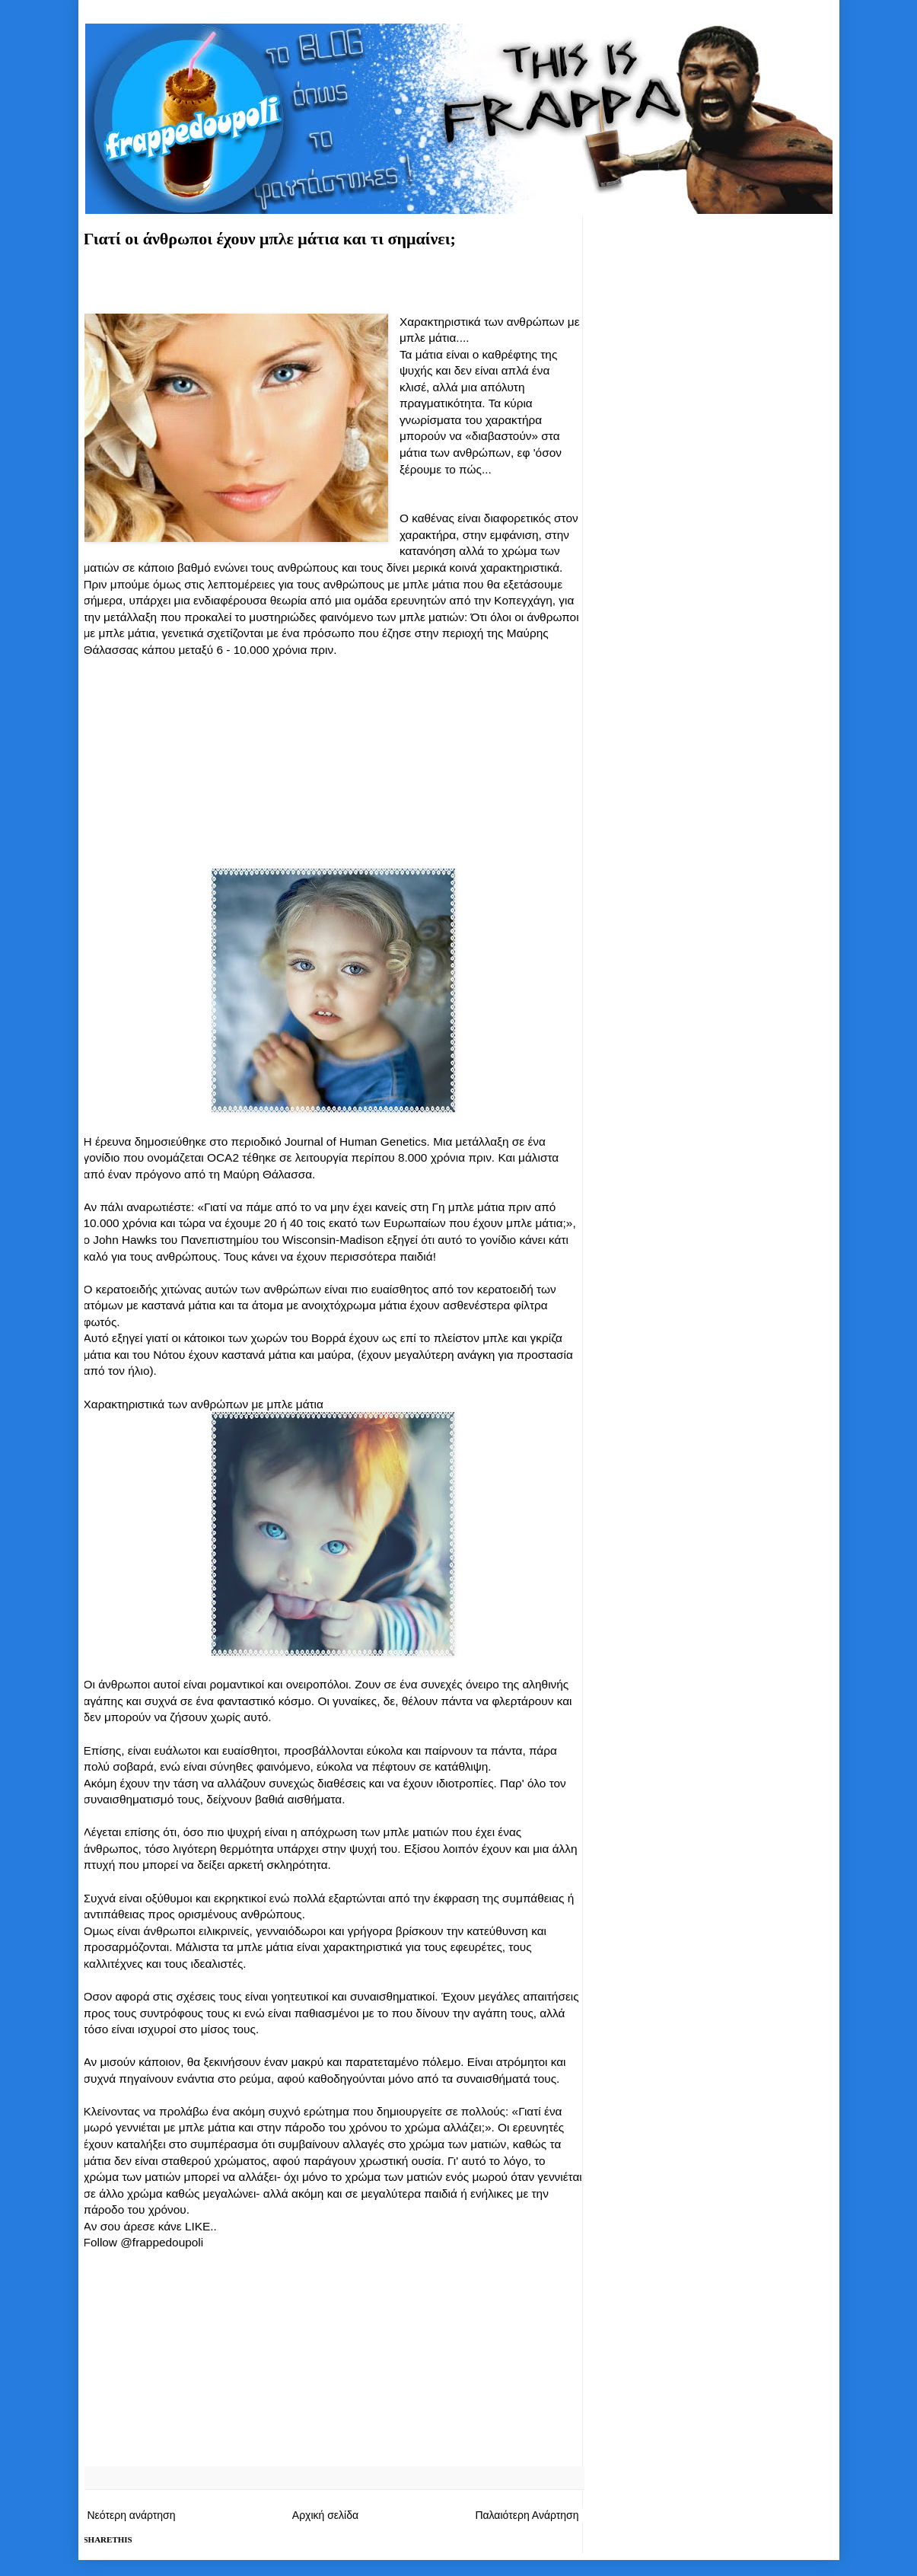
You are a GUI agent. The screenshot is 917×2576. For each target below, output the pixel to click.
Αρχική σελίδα (325, 2515)
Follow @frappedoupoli (144, 2242)
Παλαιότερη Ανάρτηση (526, 2515)
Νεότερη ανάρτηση (132, 2515)
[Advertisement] (333, 286)
